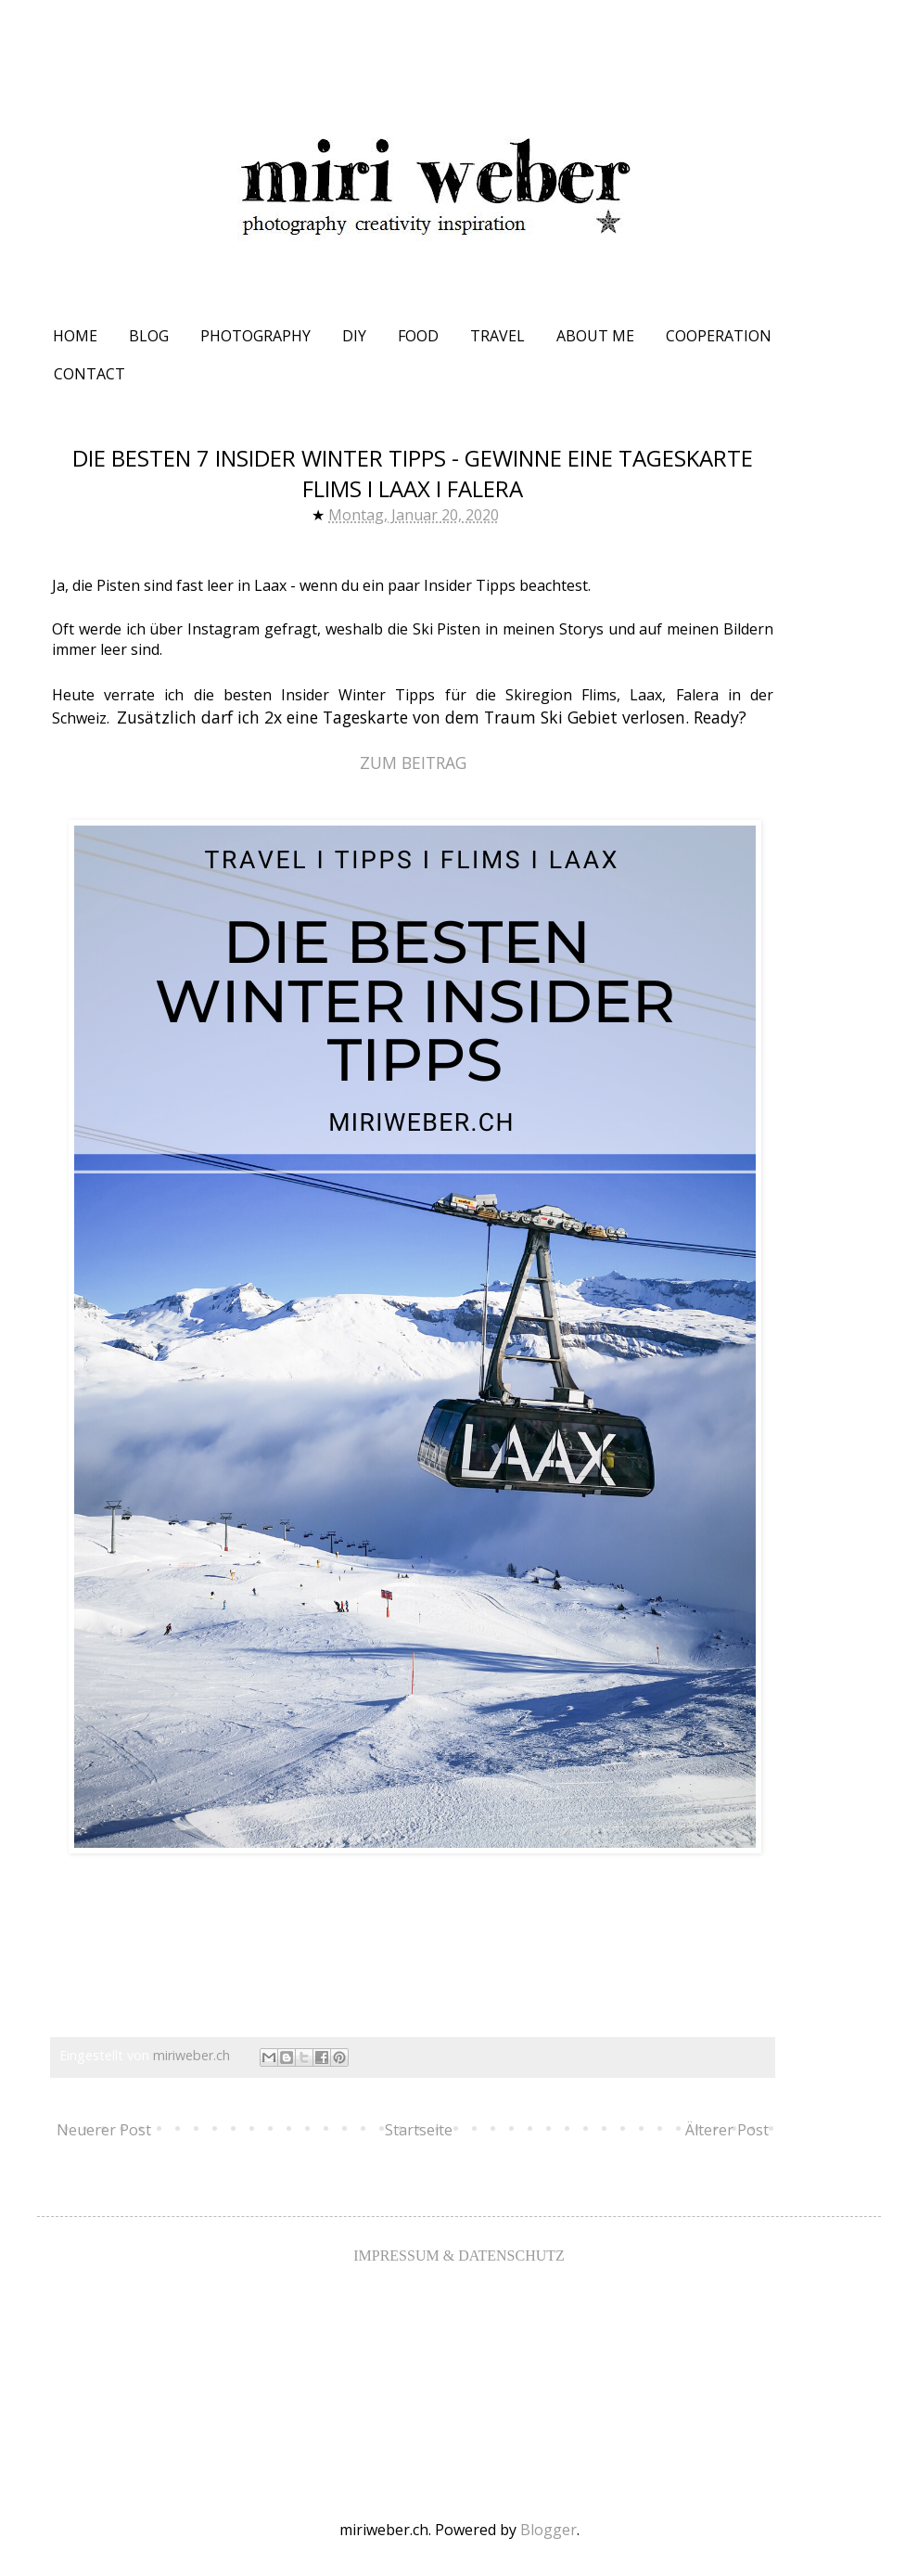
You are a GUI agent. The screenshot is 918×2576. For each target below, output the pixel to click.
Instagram (223, 629)
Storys (581, 629)
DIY (354, 336)
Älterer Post (727, 2130)
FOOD (418, 336)
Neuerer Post (104, 2130)
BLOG (149, 336)
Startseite (419, 2130)
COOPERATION (718, 336)
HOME (75, 336)
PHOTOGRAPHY (255, 336)
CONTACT (89, 374)
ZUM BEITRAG (413, 762)
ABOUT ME (595, 336)
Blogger (548, 2529)
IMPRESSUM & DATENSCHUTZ (459, 2255)
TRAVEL (497, 336)
